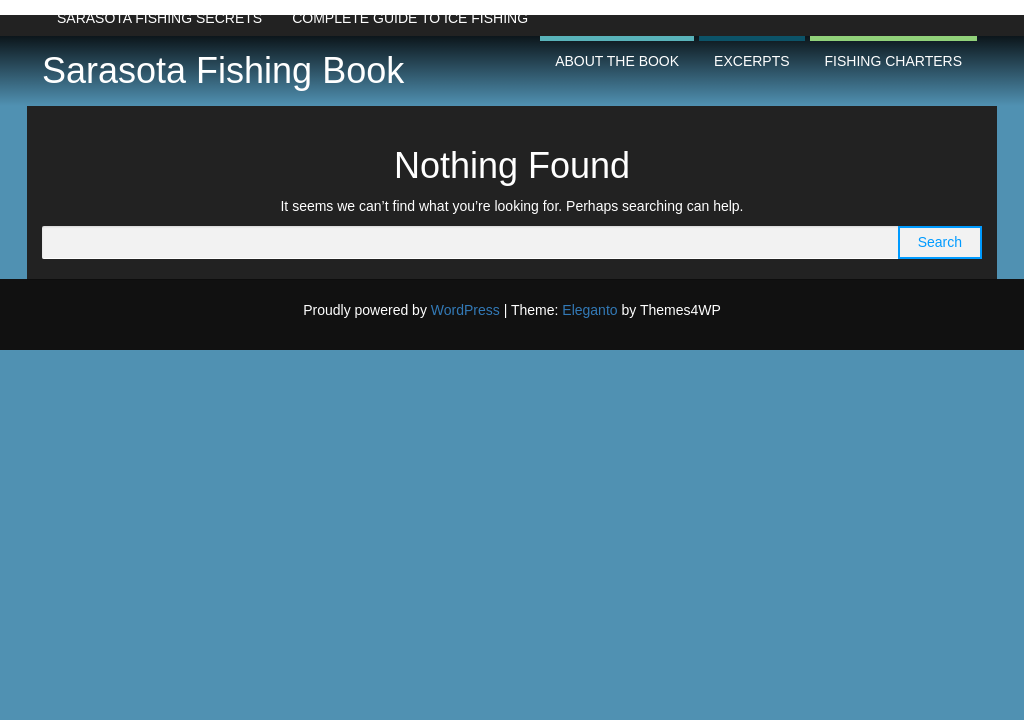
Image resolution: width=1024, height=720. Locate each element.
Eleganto (589, 310)
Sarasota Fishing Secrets (159, 18)
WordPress (465, 310)
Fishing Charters (893, 61)
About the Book (617, 61)
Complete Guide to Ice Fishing (410, 18)
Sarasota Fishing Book (223, 70)
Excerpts (751, 61)
